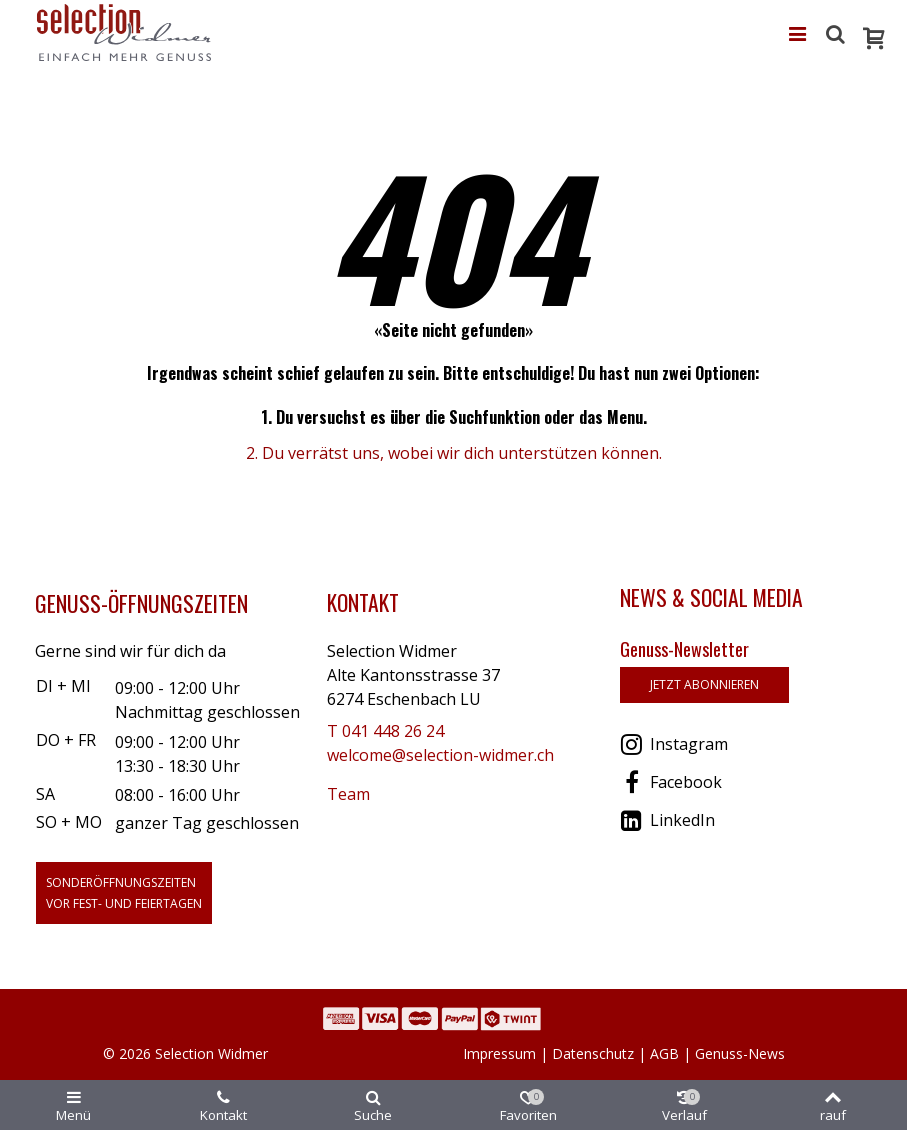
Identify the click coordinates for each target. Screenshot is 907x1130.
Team (348, 794)
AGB (664, 1053)
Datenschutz (593, 1053)
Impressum (499, 1053)
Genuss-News (740, 1053)
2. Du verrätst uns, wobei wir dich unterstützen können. (454, 453)
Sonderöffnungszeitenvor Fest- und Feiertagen (124, 893)
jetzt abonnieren (704, 684)
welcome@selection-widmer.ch (440, 755)
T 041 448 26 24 (385, 731)
